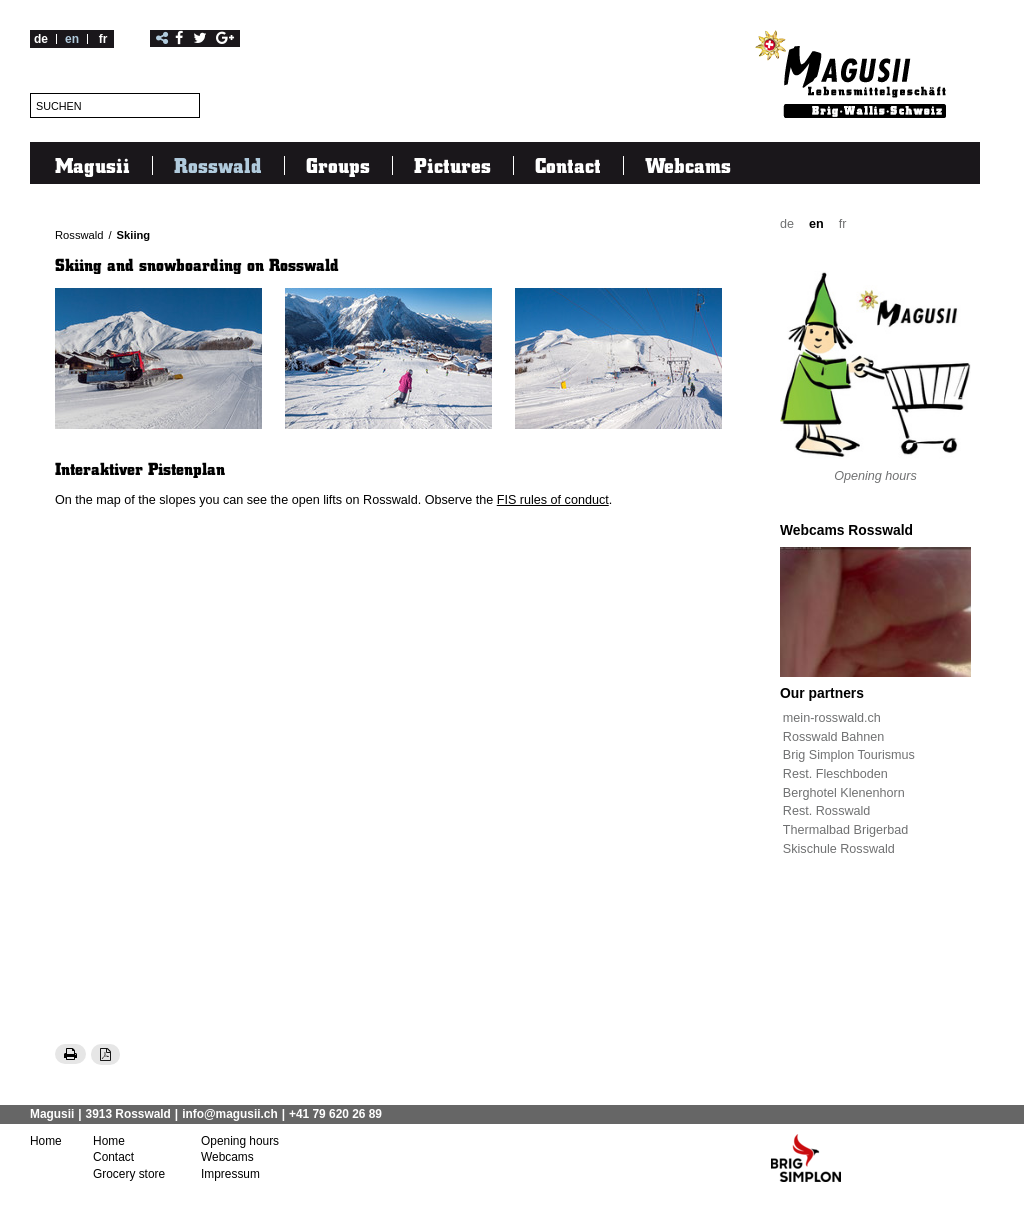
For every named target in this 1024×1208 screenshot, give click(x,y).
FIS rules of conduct (553, 500)
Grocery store (129, 1173)
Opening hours (875, 476)
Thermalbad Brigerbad (845, 830)
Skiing (134, 235)
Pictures (452, 165)
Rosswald (218, 165)
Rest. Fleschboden (835, 774)
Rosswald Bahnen (834, 737)
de (41, 39)
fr (103, 39)
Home (46, 1141)
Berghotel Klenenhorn (844, 793)
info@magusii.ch (230, 1114)
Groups (338, 165)
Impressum (230, 1173)
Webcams (688, 165)
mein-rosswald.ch (832, 718)
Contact (568, 165)
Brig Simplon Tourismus (849, 755)
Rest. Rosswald (827, 811)
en (72, 39)
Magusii (92, 165)
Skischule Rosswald (839, 849)
